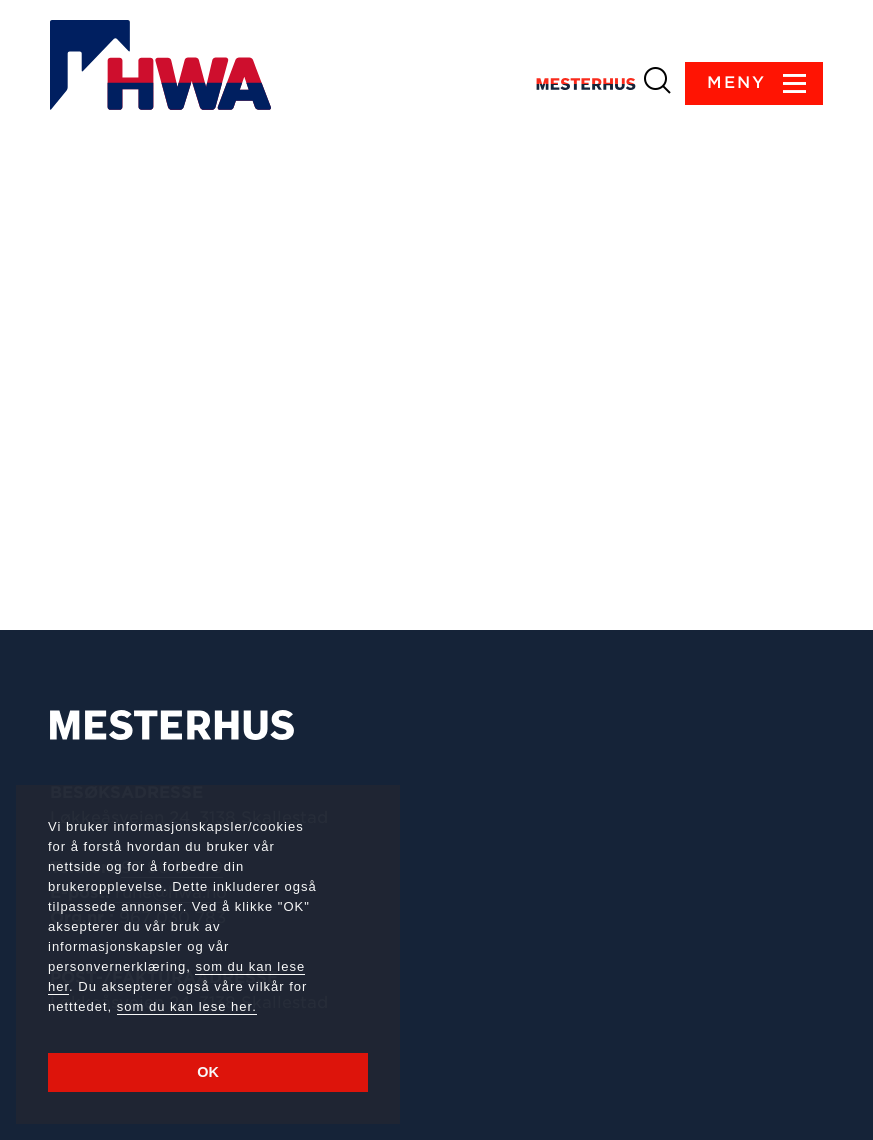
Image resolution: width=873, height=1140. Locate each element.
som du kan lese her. (187, 1006)
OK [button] (208, 1072)
